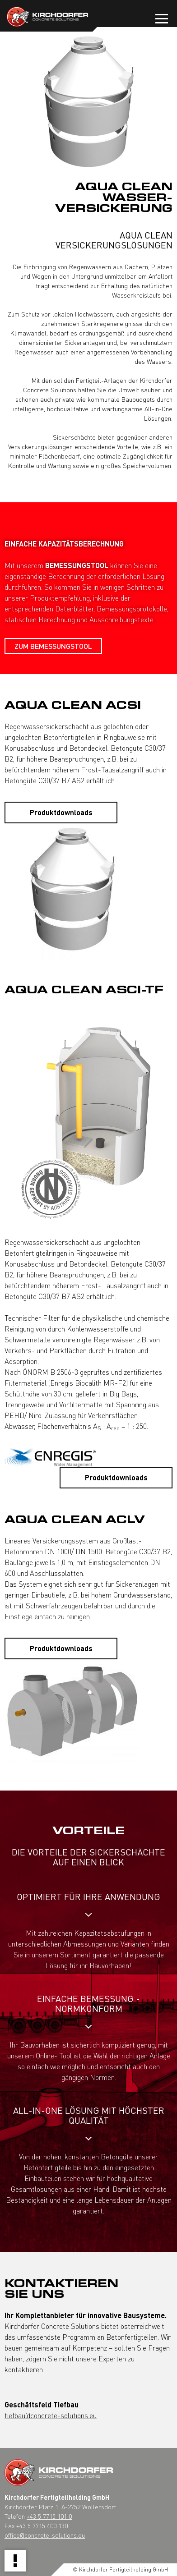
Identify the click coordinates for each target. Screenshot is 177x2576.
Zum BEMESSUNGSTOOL (53, 646)
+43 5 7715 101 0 (49, 2516)
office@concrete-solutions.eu (45, 2535)
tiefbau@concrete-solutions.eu (51, 2415)
